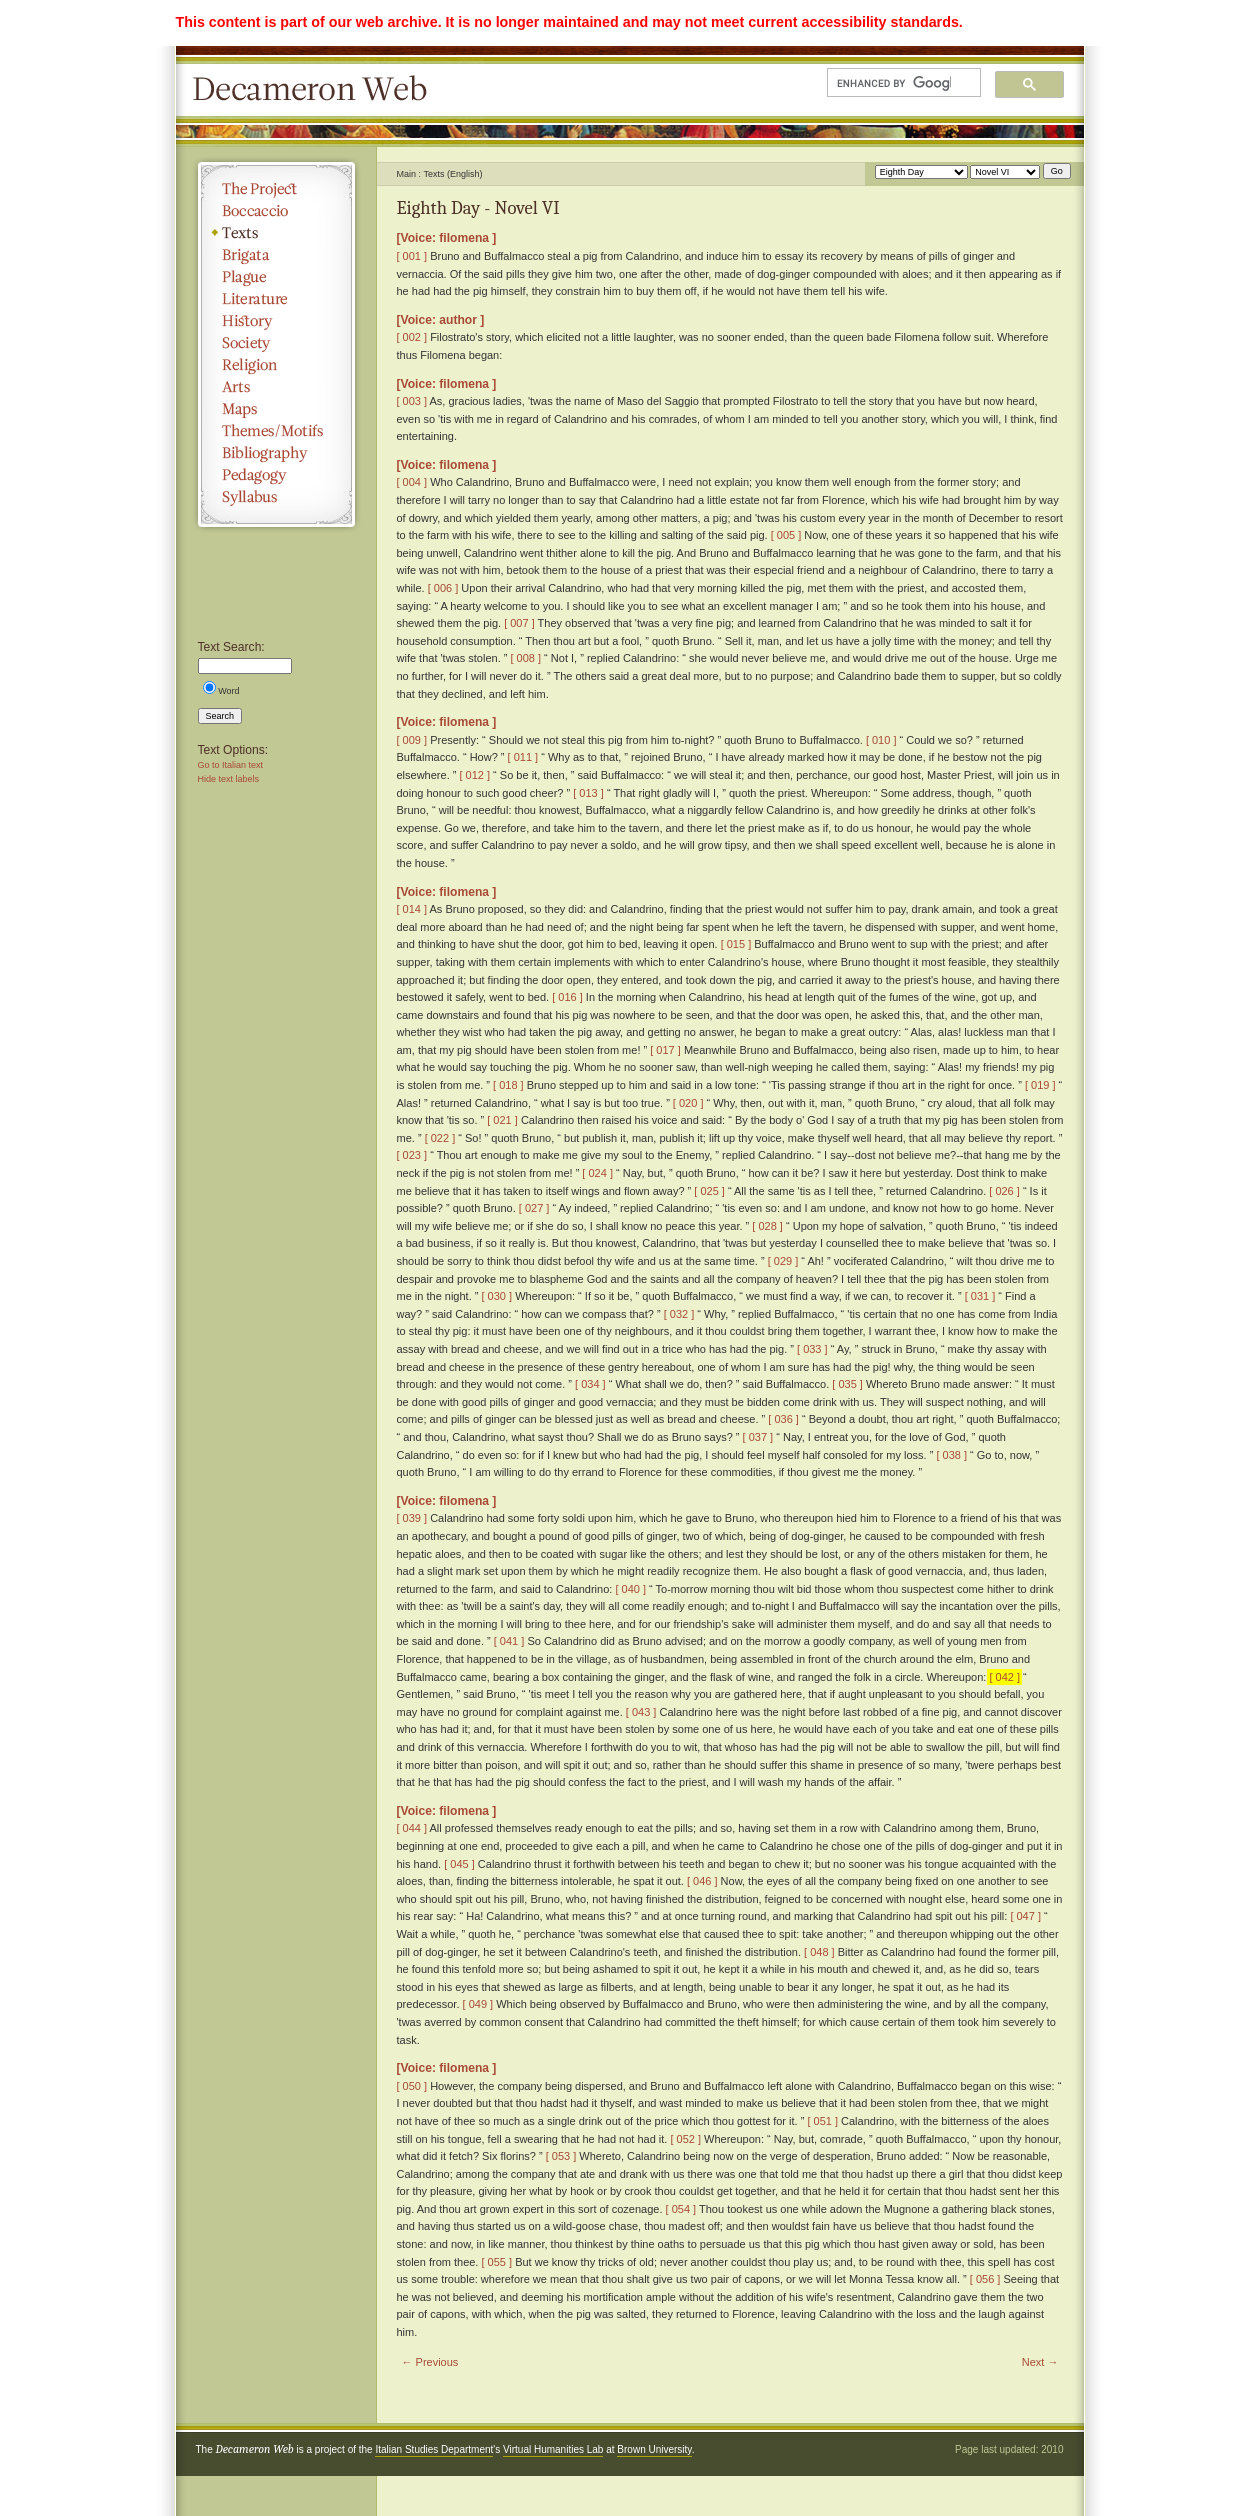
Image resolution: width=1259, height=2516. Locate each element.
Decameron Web (316, 90)
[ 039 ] (412, 1518)
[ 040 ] (630, 1589)
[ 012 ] (474, 775)
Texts (276, 233)
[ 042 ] (1004, 1677)
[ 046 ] (702, 1881)
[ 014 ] (412, 909)
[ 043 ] (641, 1712)
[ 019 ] (1040, 1085)
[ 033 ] (812, 1349)
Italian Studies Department (434, 2449)
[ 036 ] (783, 1419)
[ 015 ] (736, 944)
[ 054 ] (681, 2209)
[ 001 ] (412, 256)
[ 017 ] (665, 1050)
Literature (276, 299)
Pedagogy (276, 475)
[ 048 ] (819, 1952)
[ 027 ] (534, 1208)
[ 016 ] (567, 997)
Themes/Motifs (276, 431)
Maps (276, 409)
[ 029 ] (783, 1261)
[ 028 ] (767, 1226)
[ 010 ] (881, 740)
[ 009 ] (412, 740)
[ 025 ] (709, 1191)
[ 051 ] (822, 2121)
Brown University (654, 2449)
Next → (1040, 2362)
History (276, 321)
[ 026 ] (1004, 1191)
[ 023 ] (412, 1155)
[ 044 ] (412, 1828)
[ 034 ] (590, 1384)
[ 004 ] (412, 482)
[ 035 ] (847, 1384)
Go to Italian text (231, 765)
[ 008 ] (525, 658)
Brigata (276, 255)
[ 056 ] (985, 2279)
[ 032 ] (679, 1314)
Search (220, 716)
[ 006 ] (443, 588)
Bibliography (276, 453)
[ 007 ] (519, 623)
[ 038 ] (951, 1455)
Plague (276, 277)
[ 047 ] (1025, 1916)
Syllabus (276, 497)
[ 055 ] (497, 2262)
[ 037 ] (758, 1437)
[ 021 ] (502, 1120)
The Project (276, 189)
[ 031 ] (980, 1296)
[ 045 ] (459, 1864)
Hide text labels (229, 779)
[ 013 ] (588, 793)
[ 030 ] (497, 1296)
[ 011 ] (523, 757)
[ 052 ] (685, 2139)
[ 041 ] (509, 1641)
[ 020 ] (688, 1103)
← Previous (430, 2362)
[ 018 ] (508, 1085)
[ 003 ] (412, 401)
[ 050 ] (412, 2086)
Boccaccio (276, 211)
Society (276, 343)
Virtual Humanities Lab (553, 2449)
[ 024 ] (597, 1173)
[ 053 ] (561, 2156)
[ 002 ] (412, 337)
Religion (276, 365)
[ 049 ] (478, 2004)
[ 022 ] (440, 1138)
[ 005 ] (786, 535)
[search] (894, 83)
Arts (276, 387)
